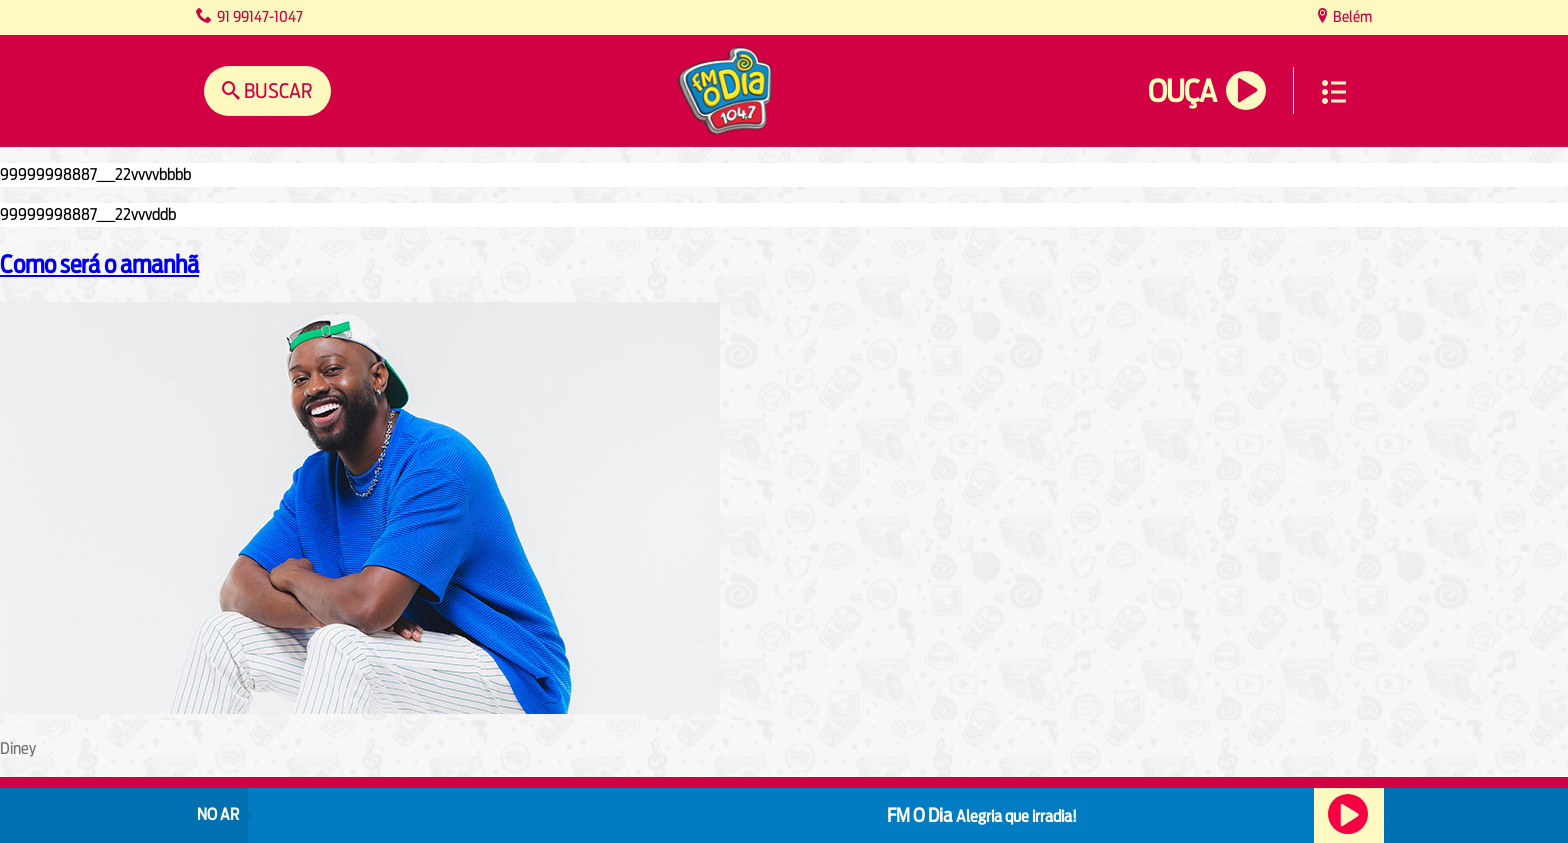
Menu (1334, 92)
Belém (1351, 16)
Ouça (1182, 91)
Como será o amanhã (99, 264)
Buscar (276, 90)
